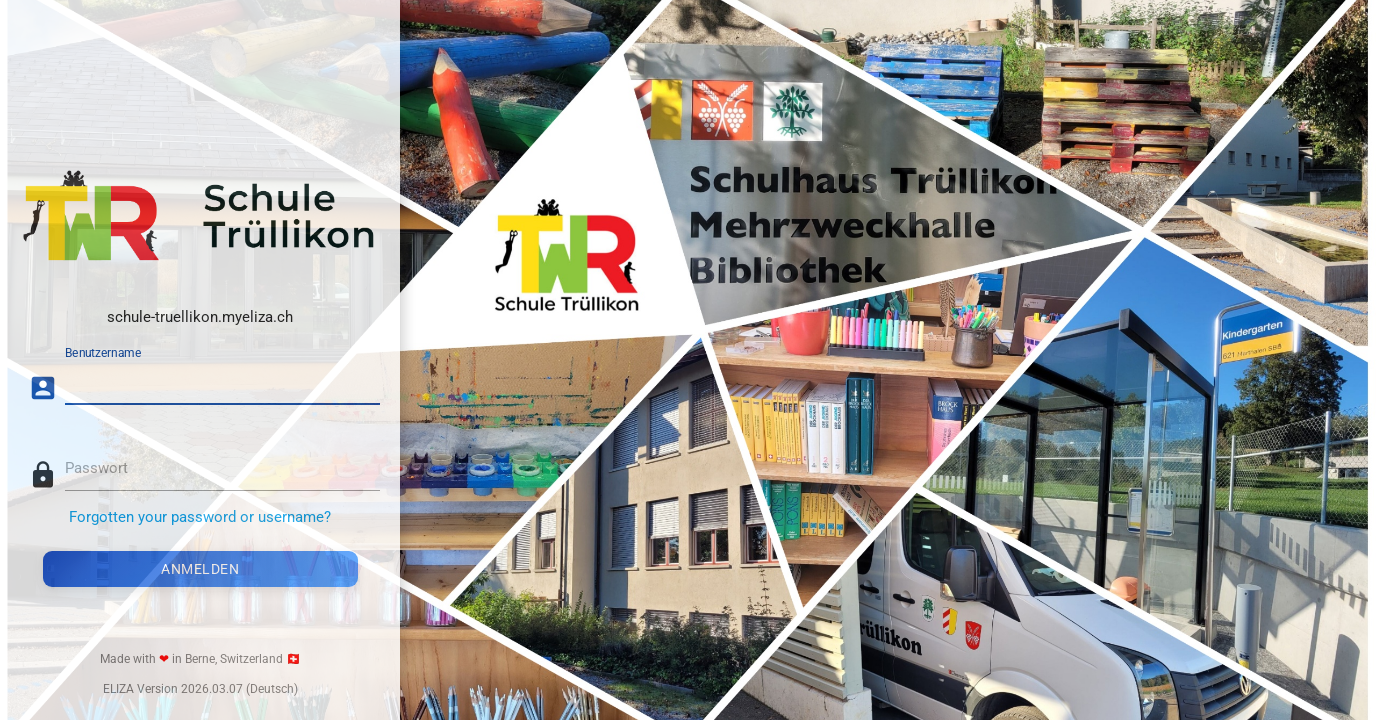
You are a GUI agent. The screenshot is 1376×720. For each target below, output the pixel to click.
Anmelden (200, 569)
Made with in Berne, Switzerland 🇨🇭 (200, 659)
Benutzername (103, 353)
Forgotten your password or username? (200, 517)
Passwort (96, 468)
